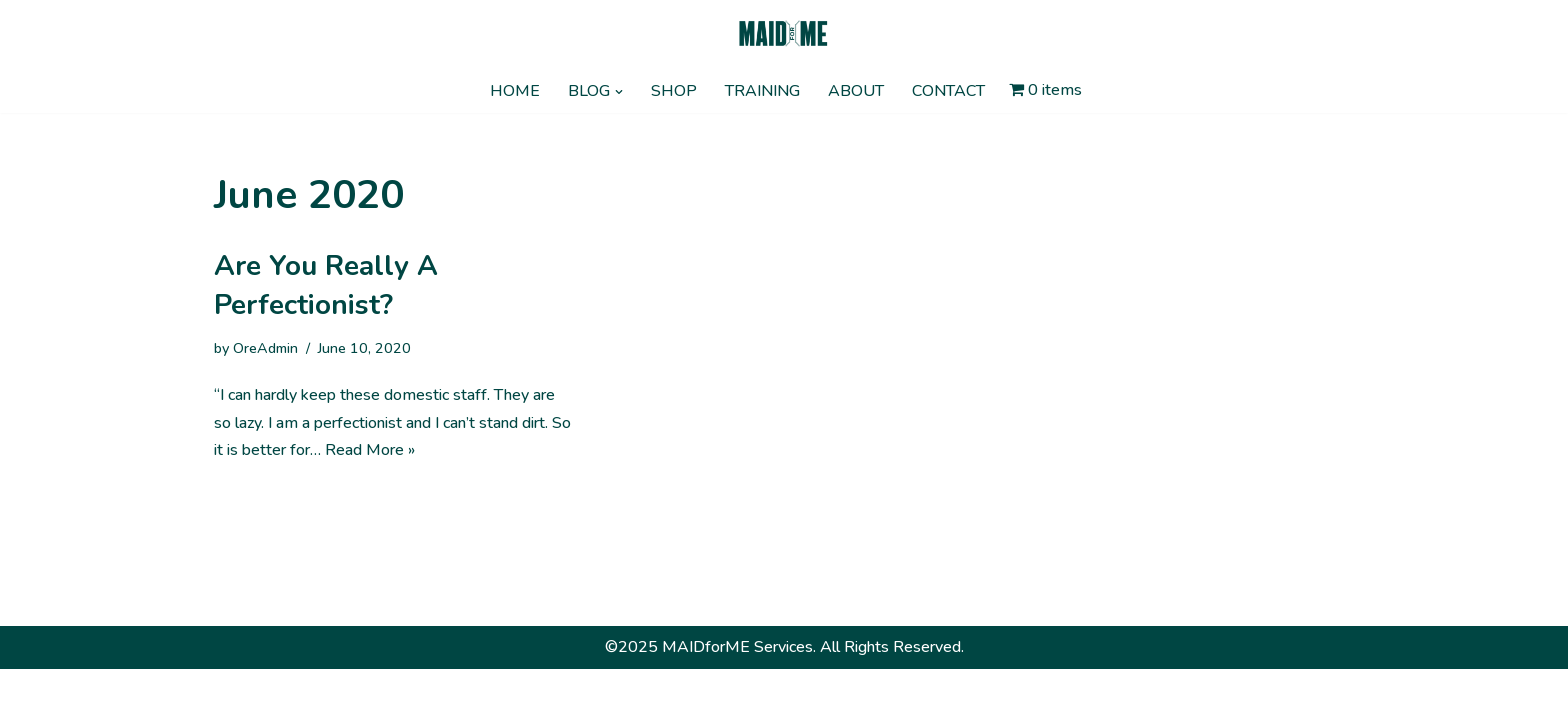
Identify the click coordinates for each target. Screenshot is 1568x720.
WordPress (396, 694)
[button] (619, 92)
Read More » (370, 450)
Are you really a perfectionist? (326, 285)
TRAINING (762, 91)
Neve (233, 694)
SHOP (674, 91)
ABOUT (856, 91)
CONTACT (948, 91)
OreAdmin (265, 348)
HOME (515, 91)
